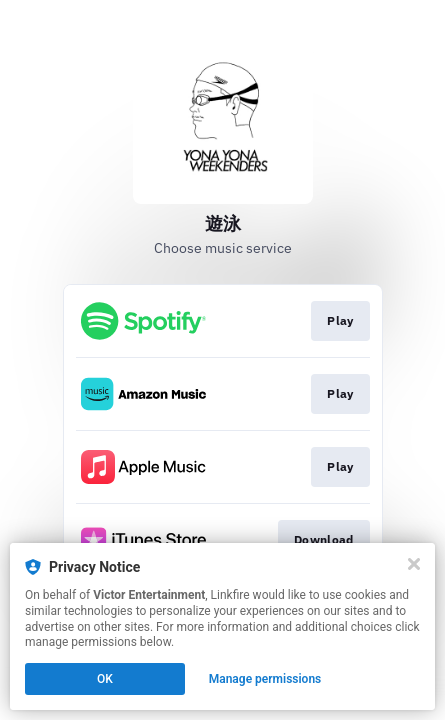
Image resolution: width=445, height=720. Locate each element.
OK (105, 679)
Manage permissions (265, 679)
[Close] (414, 564)
